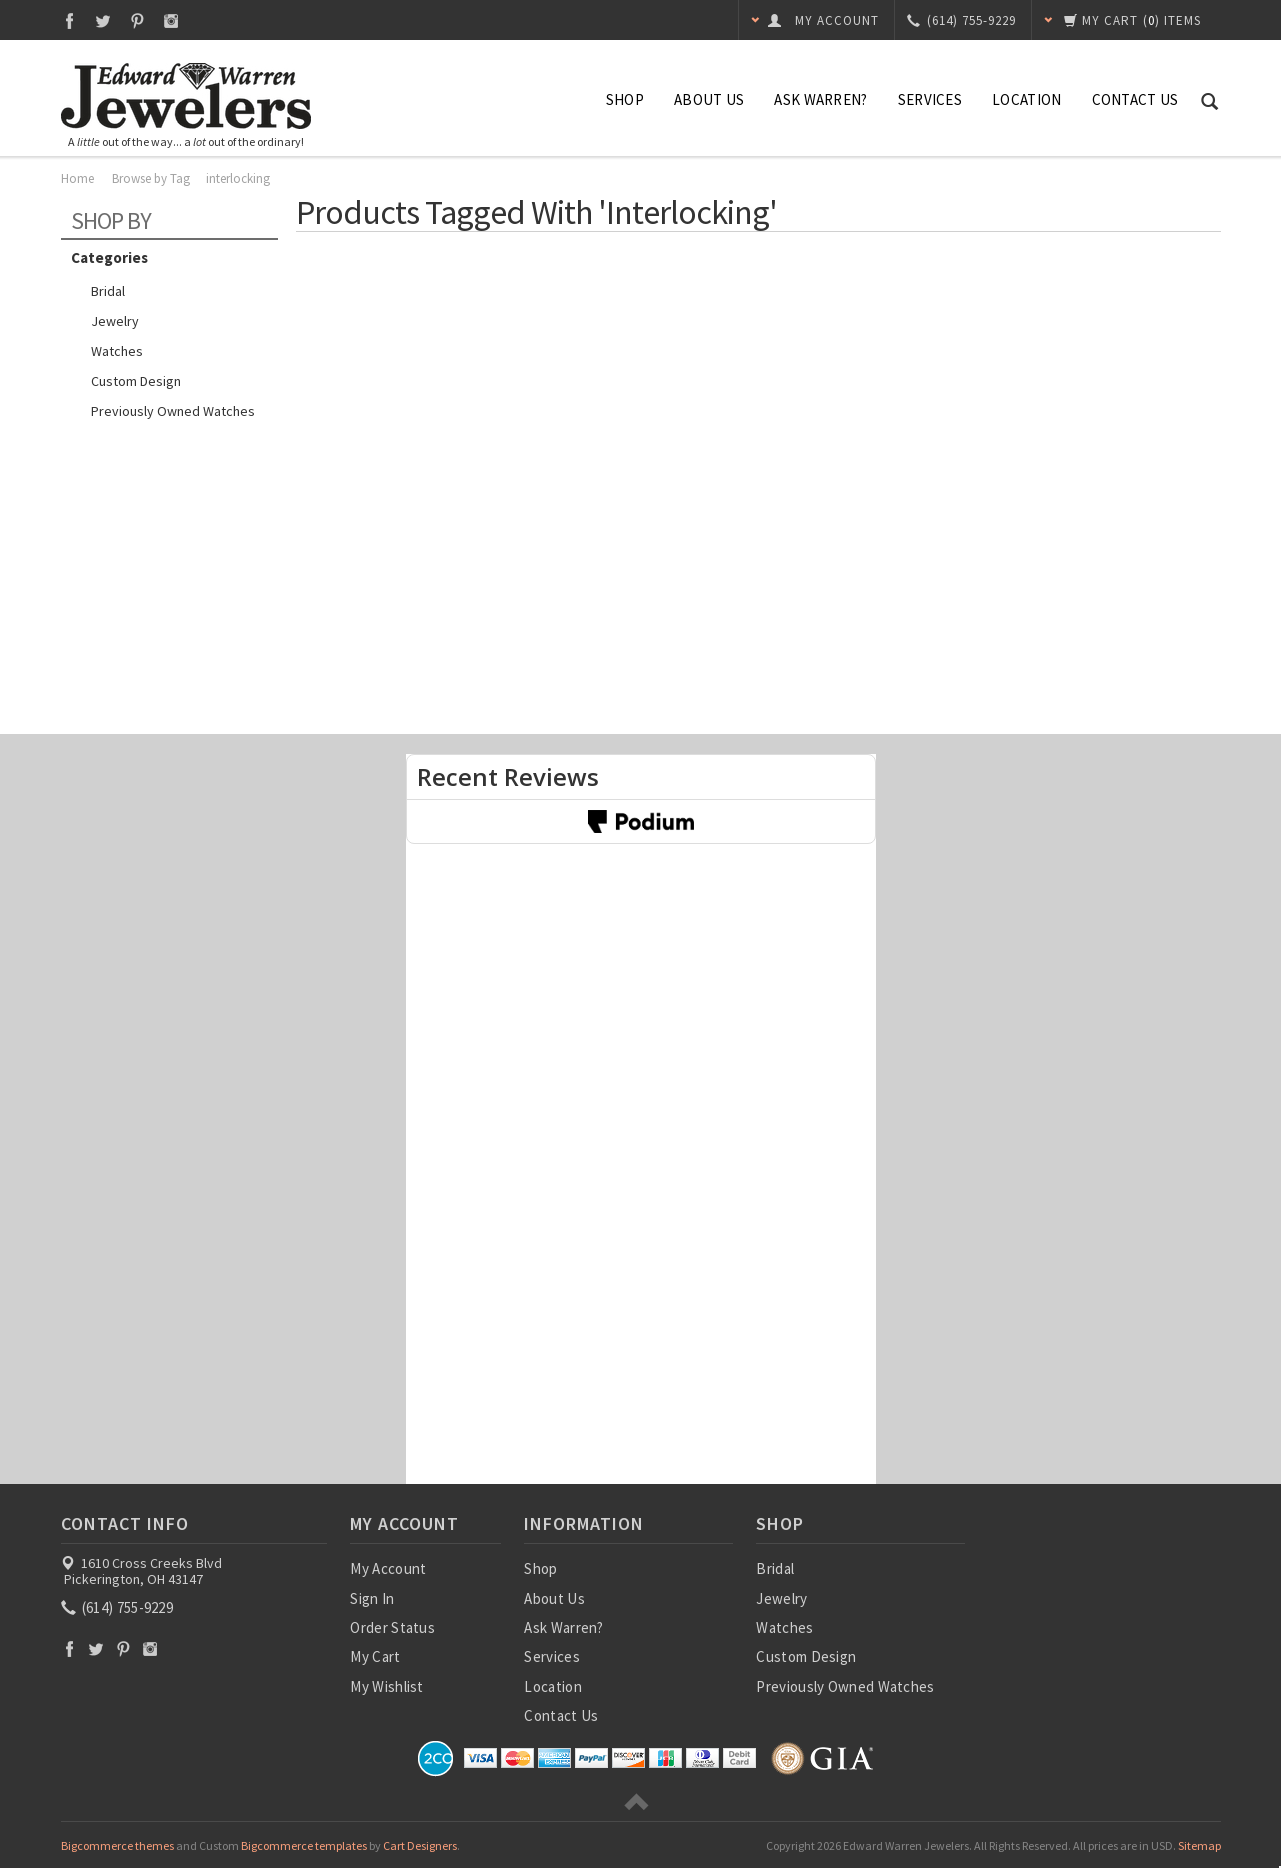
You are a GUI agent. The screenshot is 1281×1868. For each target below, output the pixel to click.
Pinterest (137, 20)
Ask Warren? (820, 99)
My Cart (375, 1656)
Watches (117, 351)
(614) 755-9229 (119, 1607)
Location (1026, 99)
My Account (388, 1568)
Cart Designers (420, 1845)
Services (930, 99)
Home (77, 178)
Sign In (372, 1598)
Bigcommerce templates (304, 1845)
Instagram (171, 20)
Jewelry (115, 321)
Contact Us (1135, 99)
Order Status (392, 1627)
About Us (709, 99)
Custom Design (136, 381)
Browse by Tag (151, 178)
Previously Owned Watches (173, 411)
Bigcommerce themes (117, 1845)
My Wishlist (386, 1686)
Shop (625, 99)
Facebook (69, 20)
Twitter (103, 20)
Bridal (108, 291)
